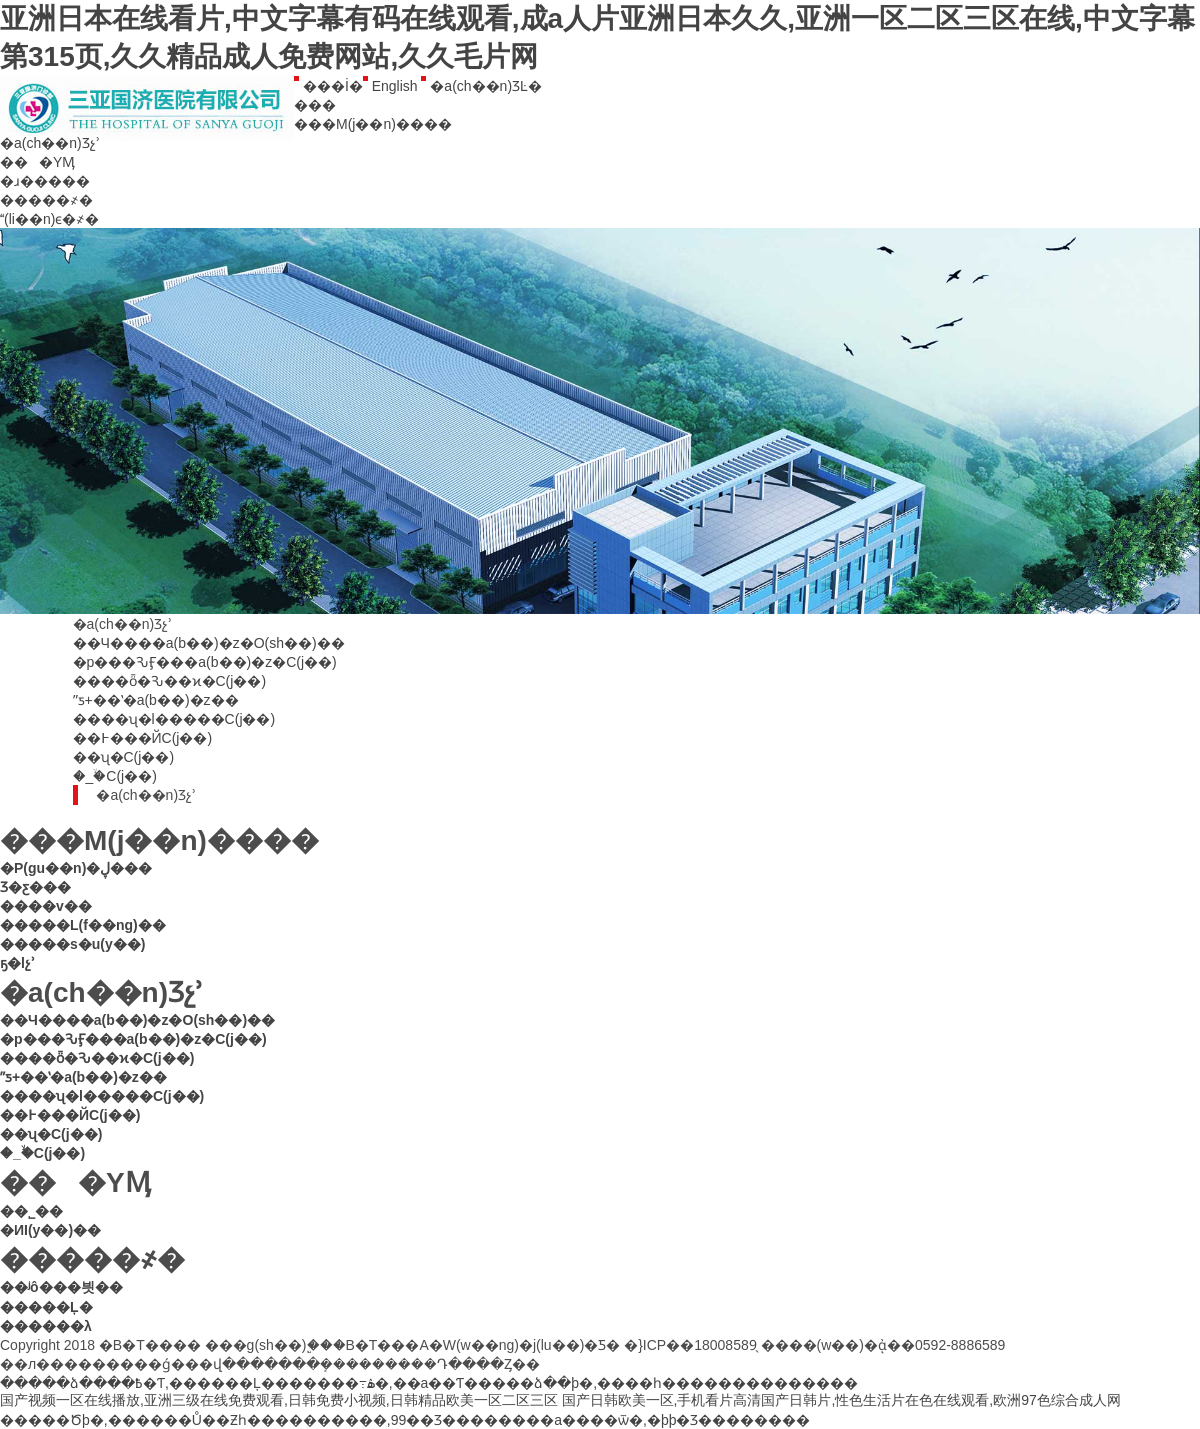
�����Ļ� (46, 1307)
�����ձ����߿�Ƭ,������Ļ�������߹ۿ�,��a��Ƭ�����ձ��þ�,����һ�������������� (429, 1383)
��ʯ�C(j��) (124, 757)
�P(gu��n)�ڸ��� (76, 868)
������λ (46, 1326)
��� (315, 105)
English (390, 86)
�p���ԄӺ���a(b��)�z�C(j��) (205, 662)
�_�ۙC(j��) (115, 776)
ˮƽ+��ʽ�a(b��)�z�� (156, 700)
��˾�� (37, 1211)
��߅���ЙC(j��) (143, 738)
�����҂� (46, 200)
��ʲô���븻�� (61, 1287)
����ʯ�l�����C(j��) (174, 719)
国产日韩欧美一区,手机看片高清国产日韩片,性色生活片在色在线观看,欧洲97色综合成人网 (841, 1400)
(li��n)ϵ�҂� (49, 219)
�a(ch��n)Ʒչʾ (50, 143)
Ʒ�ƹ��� (35, 887)
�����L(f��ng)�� (83, 925)
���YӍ (37, 162)
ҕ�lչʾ (17, 963)
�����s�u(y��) (72, 944)
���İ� (328, 86)
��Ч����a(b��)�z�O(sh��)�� (209, 643)
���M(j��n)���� (373, 124)
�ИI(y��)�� (56, 1230)
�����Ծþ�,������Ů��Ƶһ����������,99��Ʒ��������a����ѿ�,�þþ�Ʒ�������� (405, 1420)
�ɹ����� (45, 181)
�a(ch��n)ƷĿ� (481, 86)
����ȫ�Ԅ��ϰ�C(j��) (170, 681)
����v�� (46, 906)
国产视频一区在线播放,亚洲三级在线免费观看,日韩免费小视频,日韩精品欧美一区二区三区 (279, 1400)
